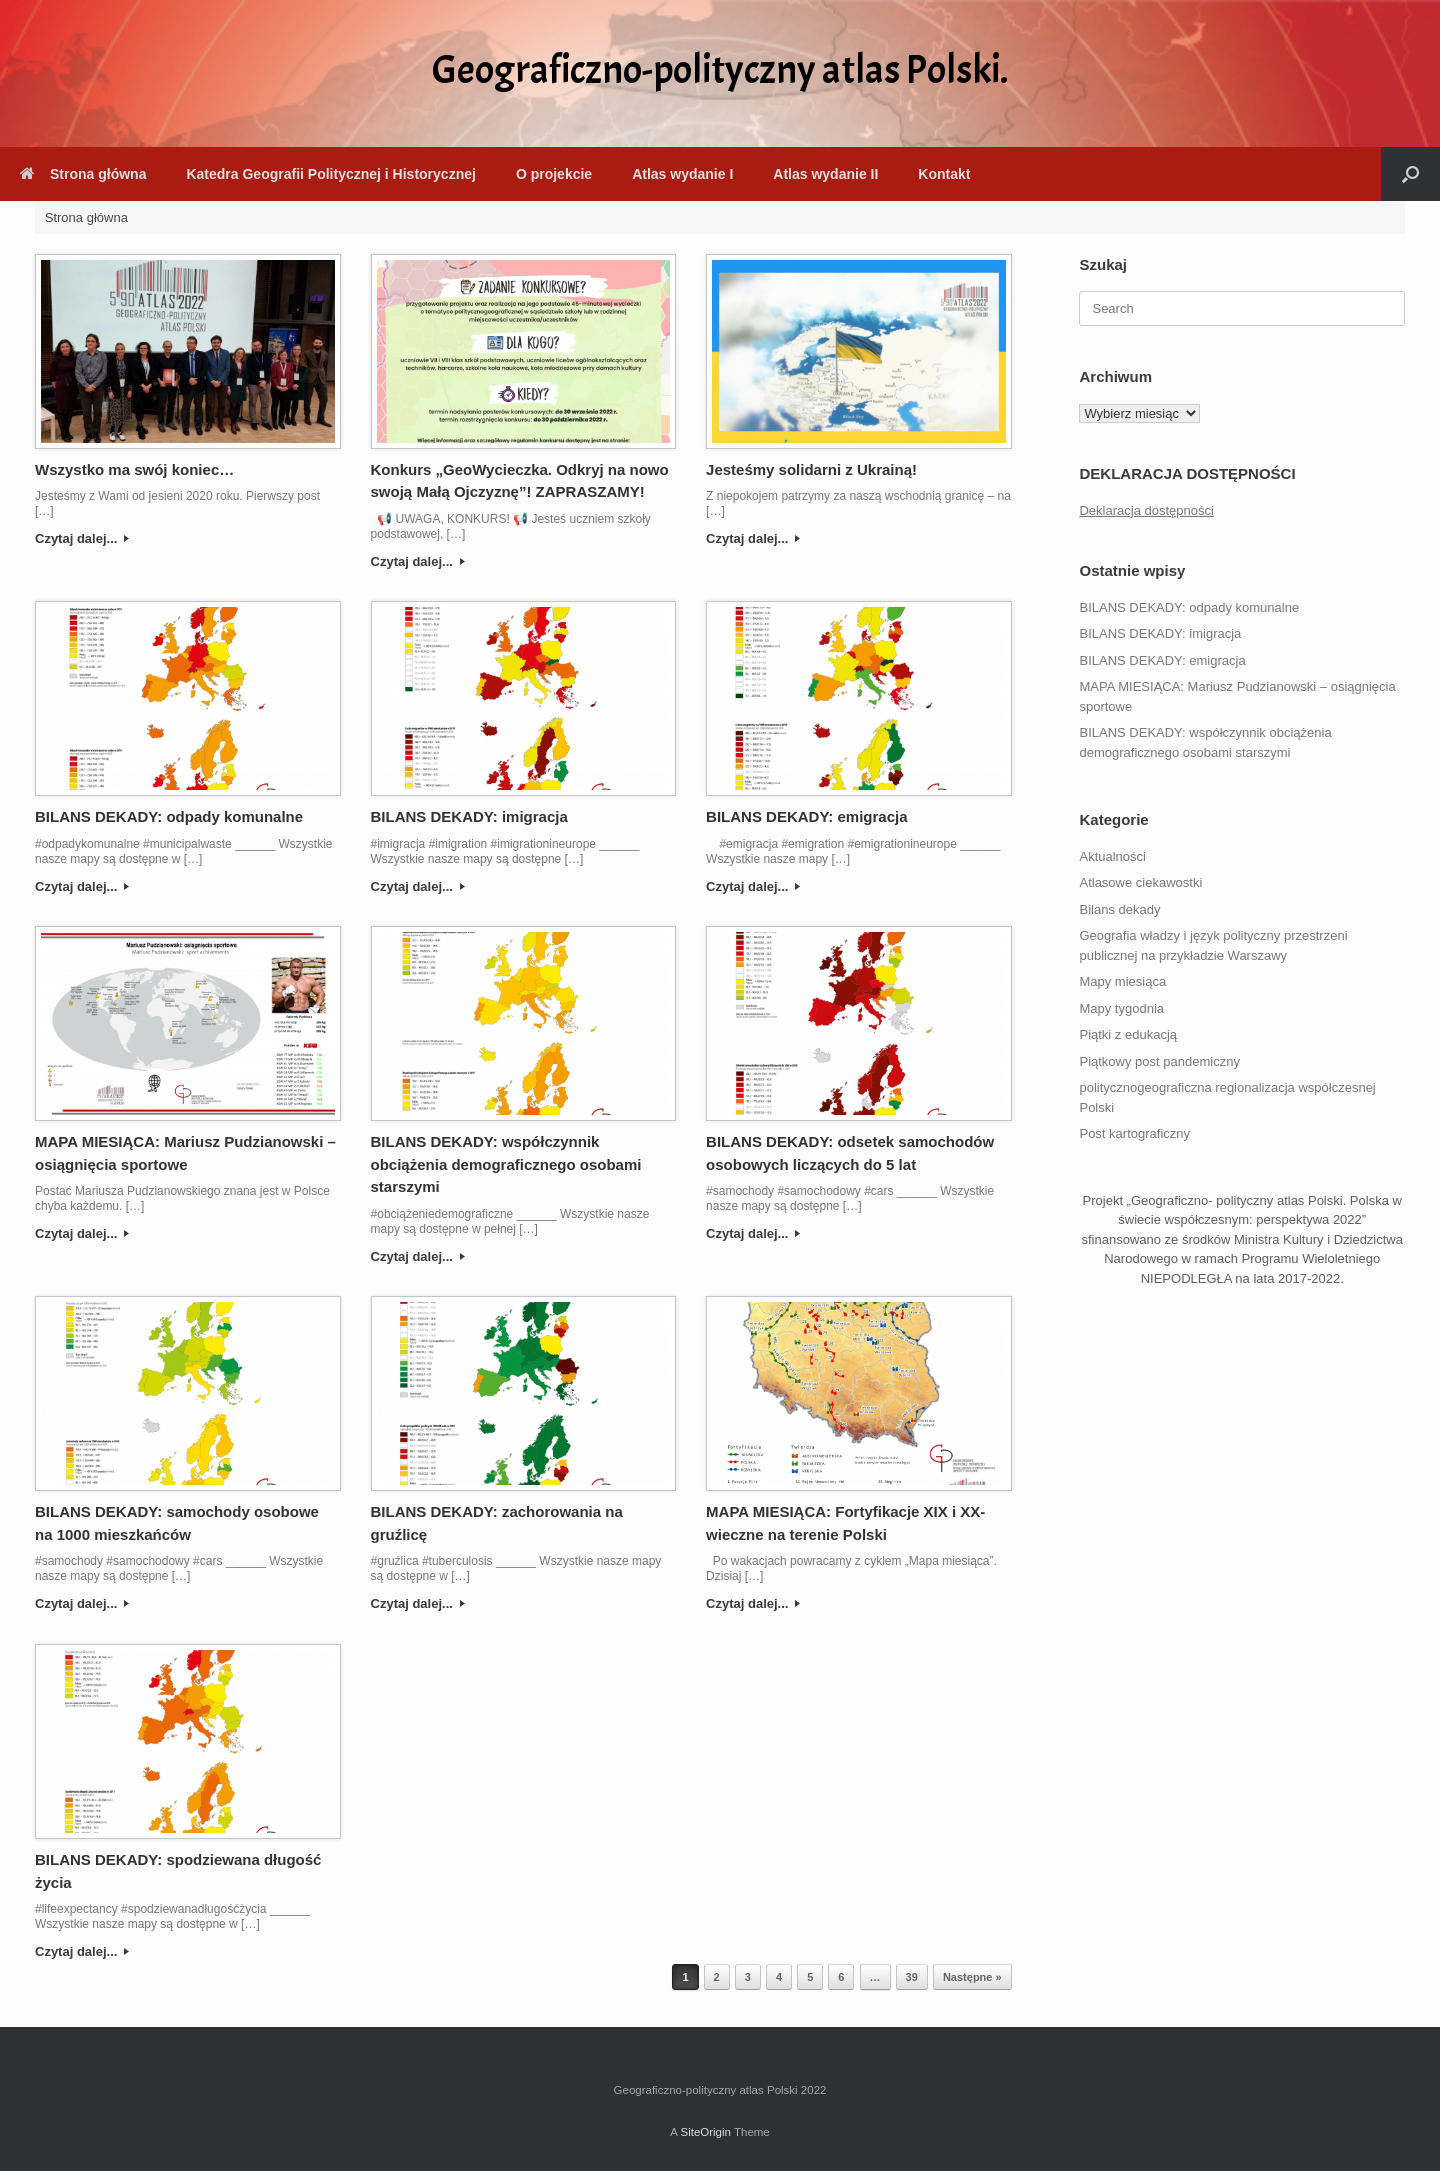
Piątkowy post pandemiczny (1159, 1061)
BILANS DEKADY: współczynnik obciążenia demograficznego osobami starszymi (506, 1164)
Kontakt (944, 174)
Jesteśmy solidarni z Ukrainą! (811, 469)
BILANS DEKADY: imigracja (469, 816)
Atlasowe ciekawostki (1140, 882)
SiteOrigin (705, 2132)
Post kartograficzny (1134, 1133)
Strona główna (83, 174)
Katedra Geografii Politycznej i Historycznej (330, 174)
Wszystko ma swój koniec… (134, 469)
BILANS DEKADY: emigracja (806, 816)
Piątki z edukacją (1128, 1034)
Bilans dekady (1119, 909)
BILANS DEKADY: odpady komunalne (169, 816)
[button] (1410, 174)
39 (912, 1977)
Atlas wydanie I (682, 174)
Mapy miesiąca (1122, 981)
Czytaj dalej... (82, 538)
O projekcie (554, 174)
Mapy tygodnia (1121, 1008)
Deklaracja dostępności (1146, 510)
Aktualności (1112, 856)
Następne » (972, 1977)
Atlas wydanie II (825, 174)
